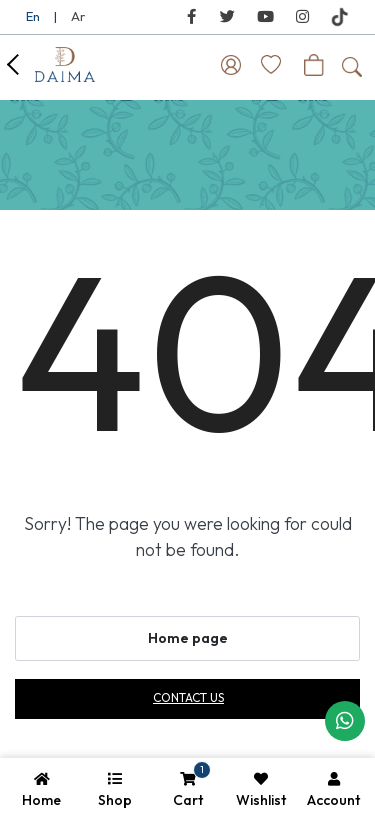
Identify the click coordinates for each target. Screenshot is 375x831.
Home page (188, 638)
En (33, 16)
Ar (78, 16)
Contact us (188, 697)
